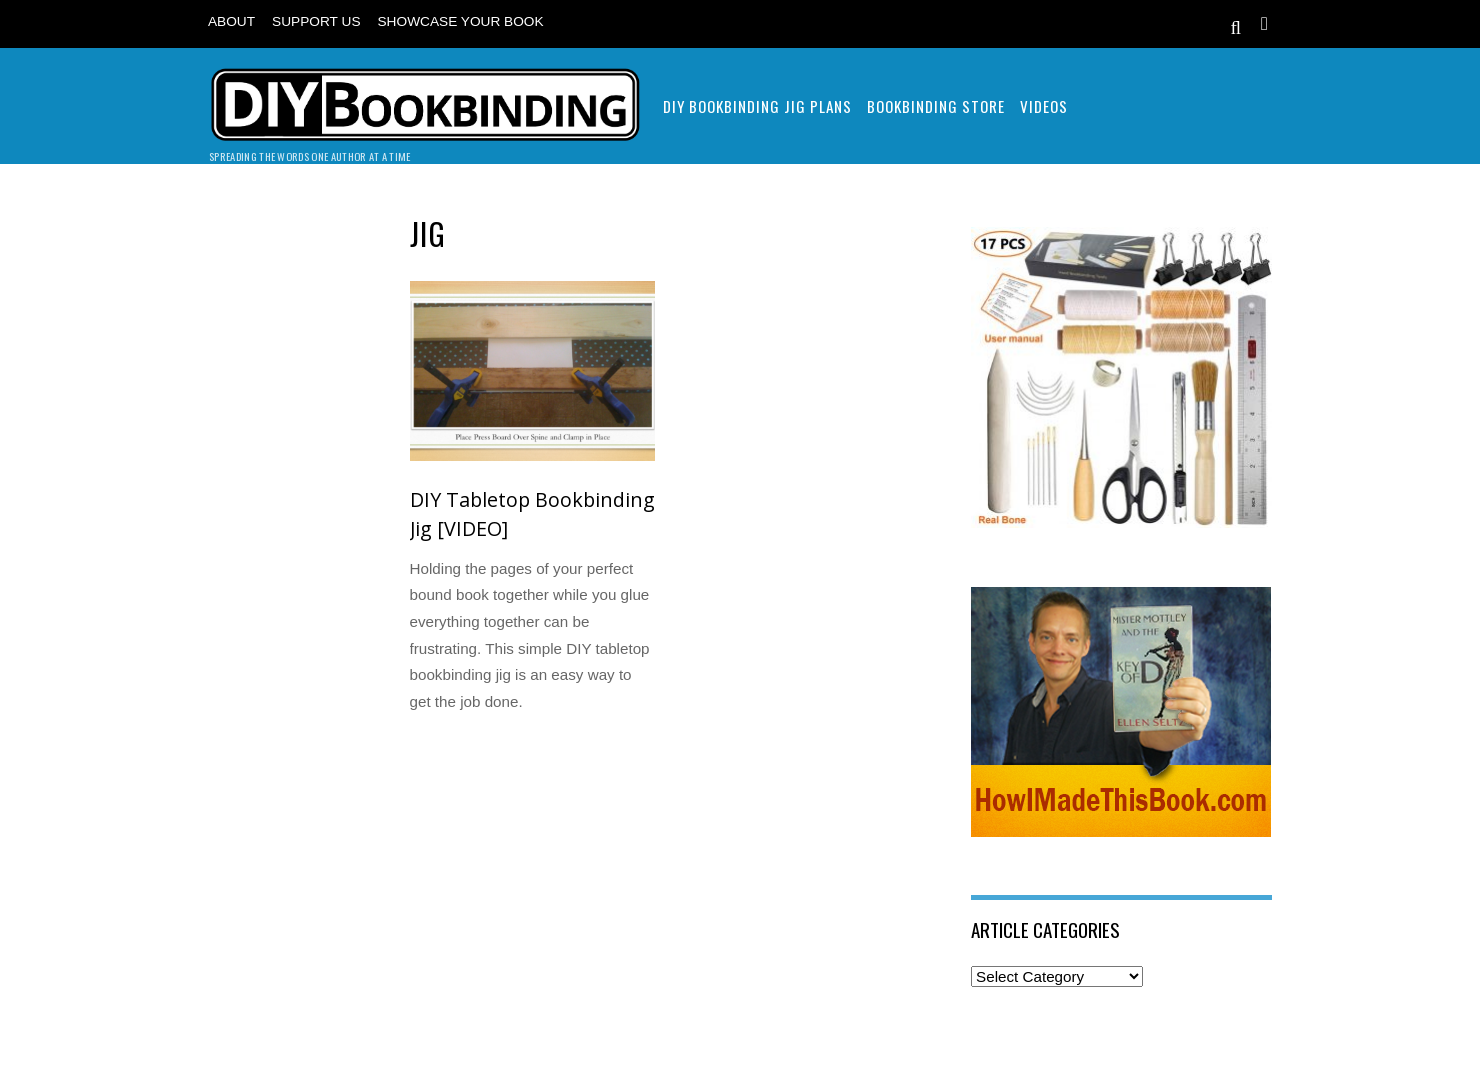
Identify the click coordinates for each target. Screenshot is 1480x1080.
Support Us (316, 21)
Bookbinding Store (936, 106)
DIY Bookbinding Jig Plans (757, 106)
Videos (1044, 106)
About (231, 21)
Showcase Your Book (461, 21)
